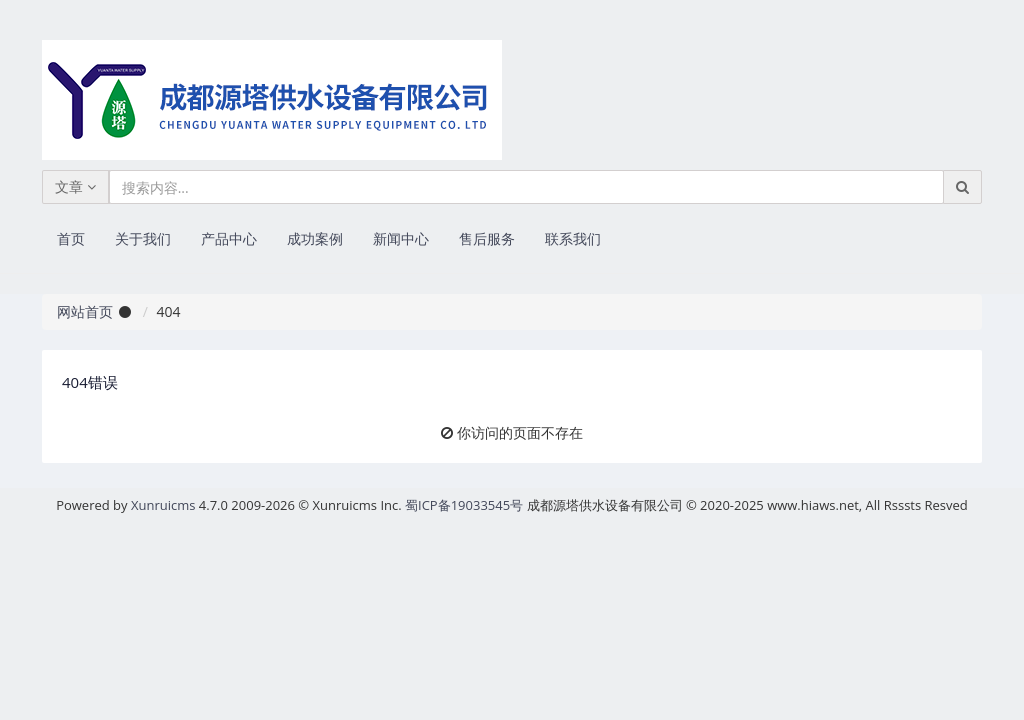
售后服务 (487, 238)
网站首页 (85, 311)
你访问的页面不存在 (520, 432)
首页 (71, 238)
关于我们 (143, 238)
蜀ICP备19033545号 (464, 505)
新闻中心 (401, 238)
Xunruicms (163, 505)
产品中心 (229, 238)
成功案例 (315, 238)
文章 (75, 186)
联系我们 (573, 238)
